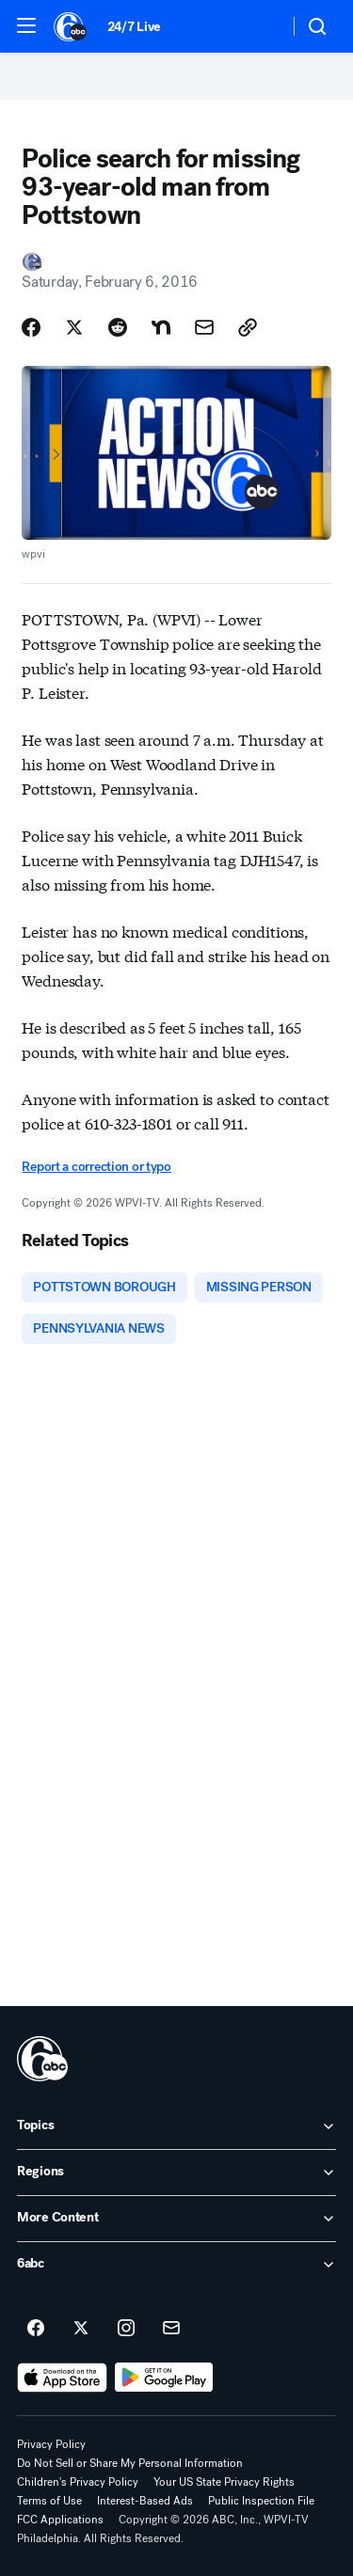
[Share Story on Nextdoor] (161, 327)
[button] (26, 25)
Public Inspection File (261, 2500)
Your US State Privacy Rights (224, 2482)
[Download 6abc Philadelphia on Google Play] (164, 2378)
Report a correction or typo (96, 1167)
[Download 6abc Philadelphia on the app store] (62, 2378)
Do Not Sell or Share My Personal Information (130, 2463)
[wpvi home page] (42, 2058)
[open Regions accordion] (176, 2172)
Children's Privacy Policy (77, 2482)
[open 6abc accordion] (176, 2264)
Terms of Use (49, 2500)
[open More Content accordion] (176, 2218)
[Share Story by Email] (204, 327)
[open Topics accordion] (176, 2126)
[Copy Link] (248, 327)
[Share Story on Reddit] (118, 327)
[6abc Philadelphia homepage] (71, 26)
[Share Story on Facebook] (31, 327)
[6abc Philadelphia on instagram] (126, 2328)
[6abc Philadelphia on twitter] (81, 2328)
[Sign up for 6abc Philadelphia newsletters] (171, 2328)
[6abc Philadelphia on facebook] (36, 2328)
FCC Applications (60, 2519)
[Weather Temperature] (259, 26)
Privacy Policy (51, 2444)
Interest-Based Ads (145, 2500)
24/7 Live (134, 27)
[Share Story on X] (74, 327)
